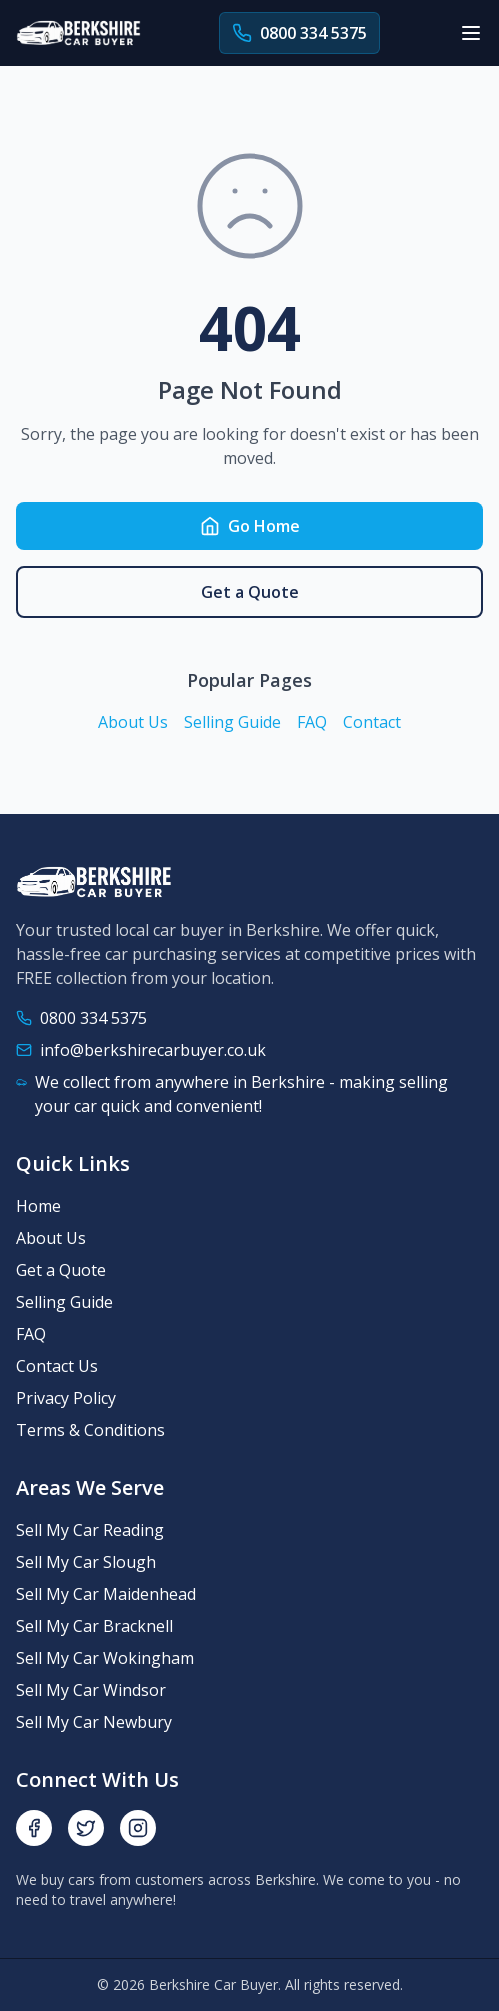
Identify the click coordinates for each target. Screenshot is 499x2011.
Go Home (250, 526)
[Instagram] (138, 1828)
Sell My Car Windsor (91, 1690)
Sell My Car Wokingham (105, 1658)
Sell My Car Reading (90, 1530)
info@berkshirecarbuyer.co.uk (153, 1050)
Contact (372, 722)
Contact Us (57, 1366)
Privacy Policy (66, 1398)
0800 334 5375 (93, 1018)
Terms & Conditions (90, 1430)
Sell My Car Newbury (94, 1722)
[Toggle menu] (471, 33)
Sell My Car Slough (86, 1562)
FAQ (312, 722)
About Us (133, 722)
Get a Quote (250, 592)
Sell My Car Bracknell (94, 1626)
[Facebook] (34, 1828)
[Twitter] (86, 1828)
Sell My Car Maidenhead (106, 1594)
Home (38, 1206)
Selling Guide (232, 722)
